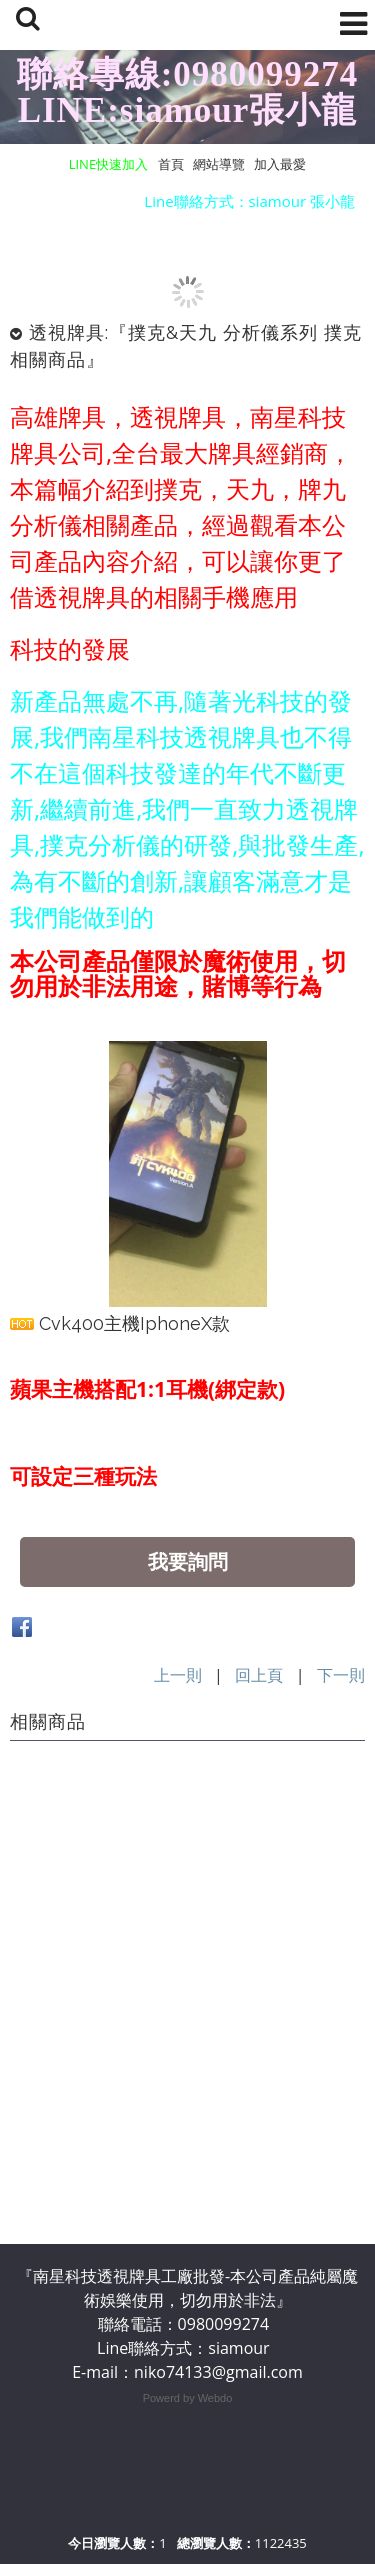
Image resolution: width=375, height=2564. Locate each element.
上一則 (178, 1675)
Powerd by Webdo (188, 2398)
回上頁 (259, 1675)
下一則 (341, 1675)
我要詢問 (188, 1561)
